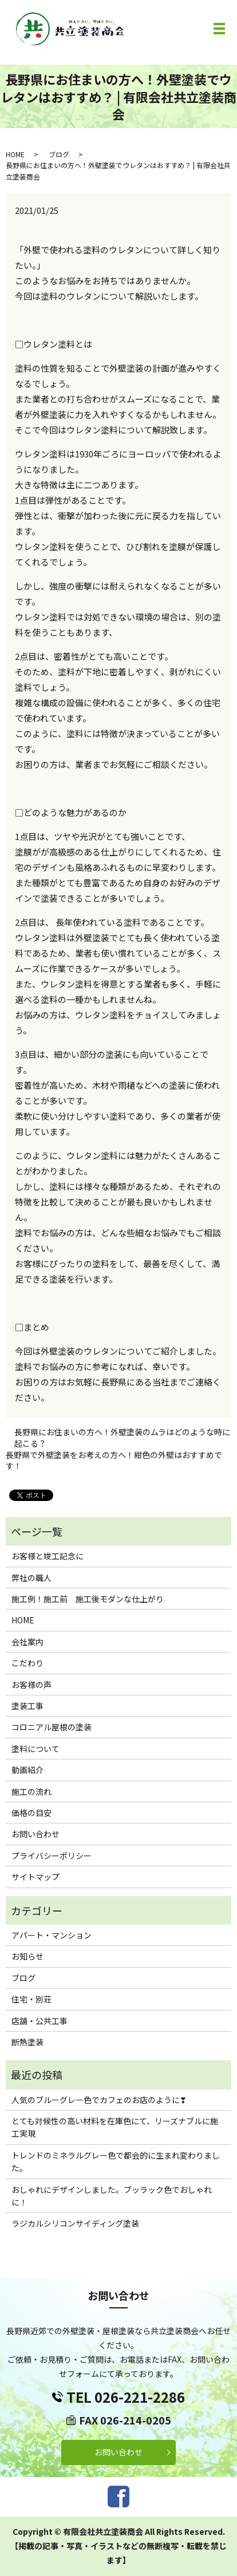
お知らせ (27, 1956)
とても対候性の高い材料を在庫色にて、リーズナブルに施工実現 (114, 2127)
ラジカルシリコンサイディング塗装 (75, 2223)
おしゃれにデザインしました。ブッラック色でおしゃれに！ (111, 2196)
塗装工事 (27, 1705)
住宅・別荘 (31, 1999)
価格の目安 (31, 1812)
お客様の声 (31, 1684)
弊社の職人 (31, 1577)
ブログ (59, 154)
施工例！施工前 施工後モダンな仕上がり (87, 1598)
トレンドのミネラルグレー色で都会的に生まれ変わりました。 (115, 2161)
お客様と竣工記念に (47, 1556)
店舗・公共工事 (39, 2020)
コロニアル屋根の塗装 (51, 1727)
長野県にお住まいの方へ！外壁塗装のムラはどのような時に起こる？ (122, 1438)
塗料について (35, 1748)
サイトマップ (35, 1876)
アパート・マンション (51, 1935)
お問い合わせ (35, 1834)
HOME (15, 154)
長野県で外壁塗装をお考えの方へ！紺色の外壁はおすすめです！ (114, 1461)
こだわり (27, 1663)
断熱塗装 (27, 2042)
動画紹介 (27, 1769)
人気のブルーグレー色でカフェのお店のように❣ (99, 2099)
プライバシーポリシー (51, 1855)
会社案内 (27, 1641)
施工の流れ (31, 1791)
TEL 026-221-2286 (125, 2397)
